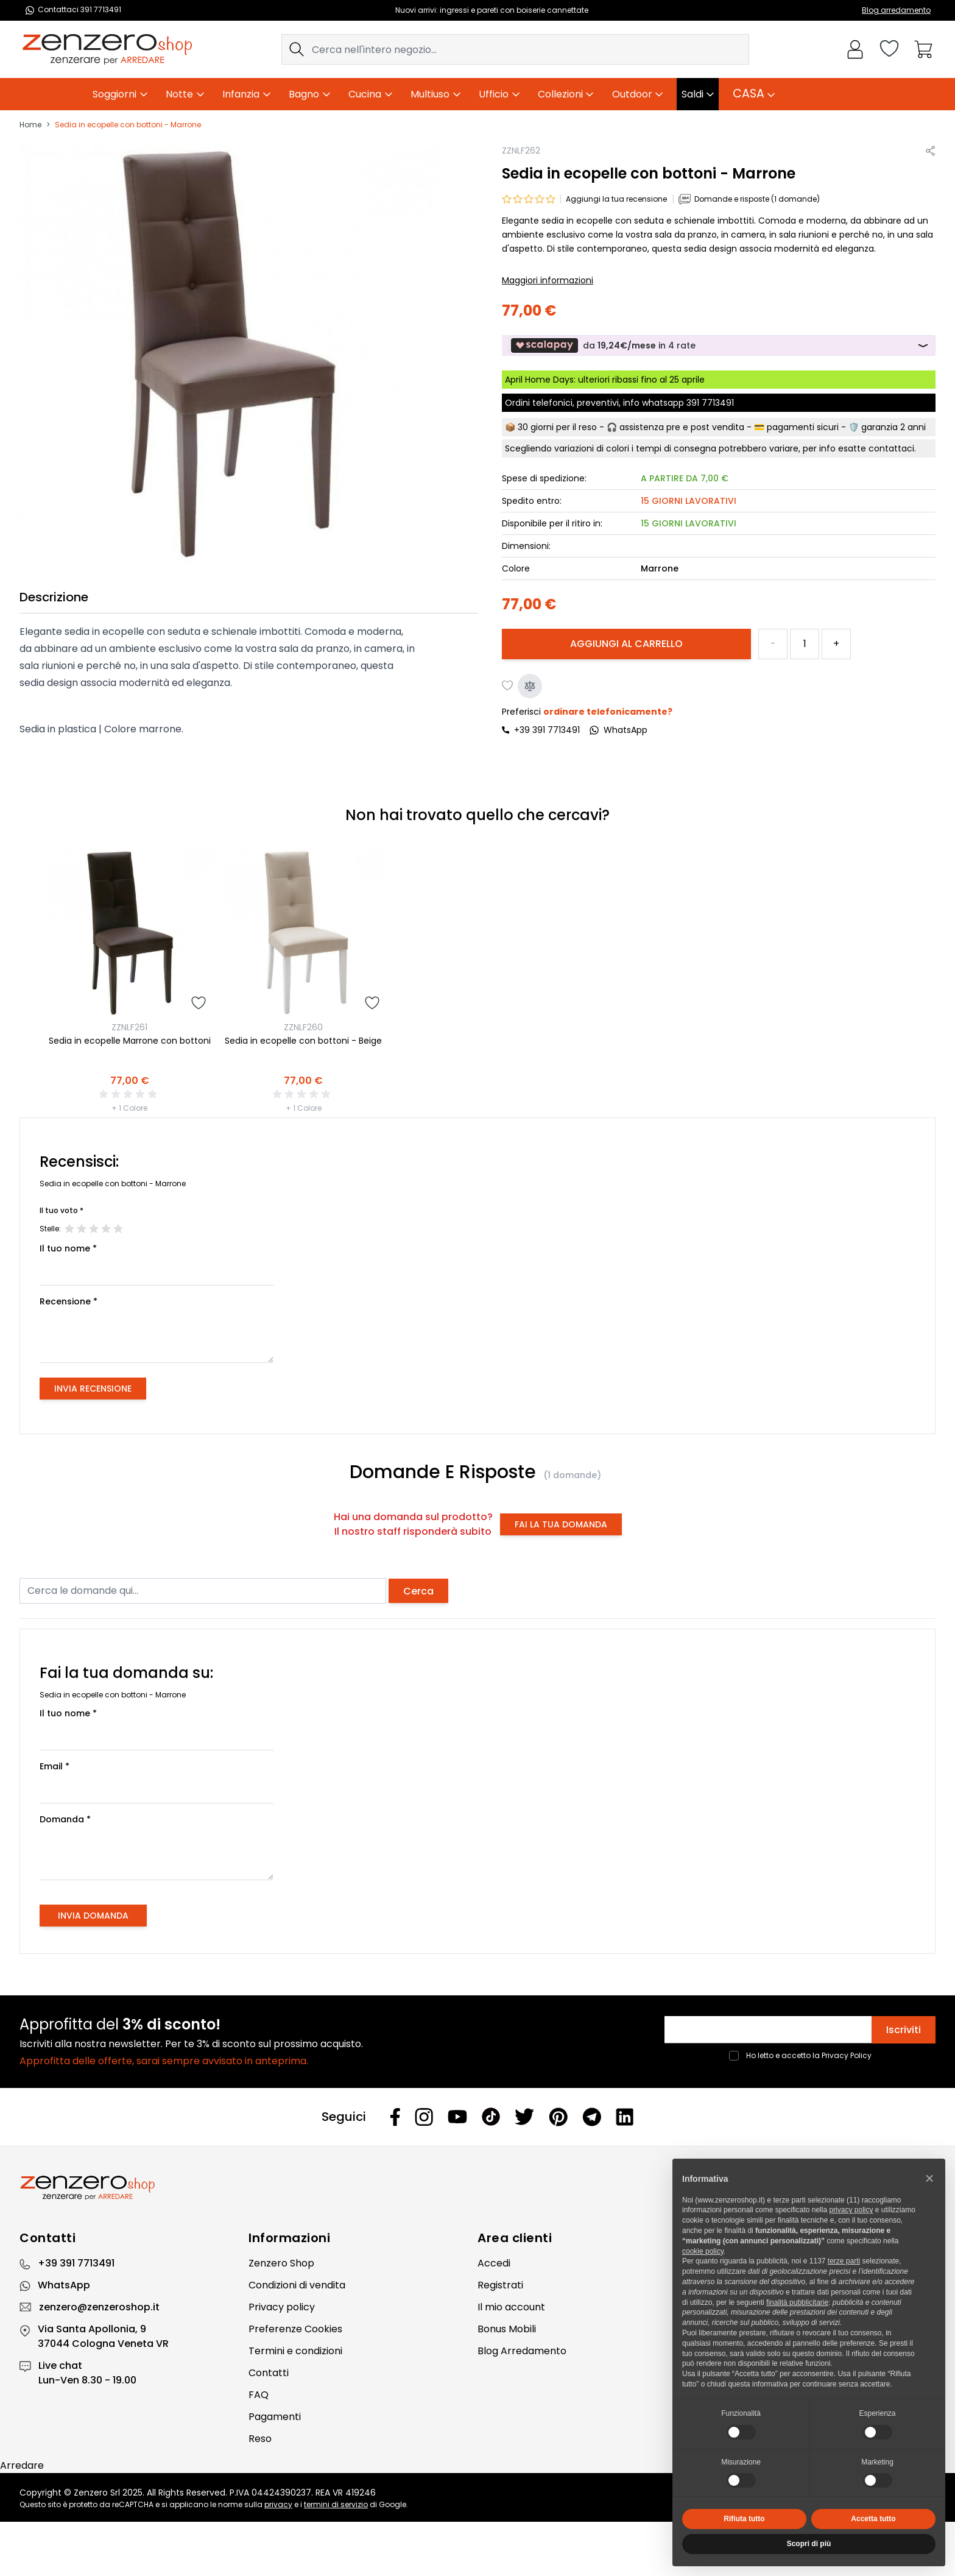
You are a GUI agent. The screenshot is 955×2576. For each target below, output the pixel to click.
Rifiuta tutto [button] (744, 2518)
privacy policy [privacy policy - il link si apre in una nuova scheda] (851, 2210)
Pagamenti (274, 2417)
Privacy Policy (847, 2055)
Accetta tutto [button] (873, 2518)
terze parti (844, 2261)
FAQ (258, 2395)
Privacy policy (281, 2307)
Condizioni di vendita (296, 2285)
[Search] (296, 49)
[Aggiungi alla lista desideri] (508, 686)
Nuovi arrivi (415, 10)
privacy (278, 2504)
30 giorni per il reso (557, 427)
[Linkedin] (625, 2116)
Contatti (268, 2373)
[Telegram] (591, 2116)
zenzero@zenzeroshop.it (99, 2307)
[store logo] (107, 49)
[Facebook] (395, 2116)
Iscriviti (903, 2030)
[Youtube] (457, 2116)
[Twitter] (524, 2116)
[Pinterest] (558, 2116)
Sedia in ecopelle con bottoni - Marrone (128, 125)
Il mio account (511, 2307)
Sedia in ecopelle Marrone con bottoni (130, 1041)
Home (30, 125)
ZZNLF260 (303, 1027)
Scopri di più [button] (809, 2543)
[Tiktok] (491, 2116)
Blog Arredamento (521, 2351)
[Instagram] (424, 2116)
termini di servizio (336, 2504)
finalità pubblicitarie (797, 2302)
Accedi (493, 2263)
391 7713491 (710, 403)
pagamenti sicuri (803, 427)
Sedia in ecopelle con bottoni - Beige (303, 1041)
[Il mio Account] (855, 49)
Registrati (500, 2285)
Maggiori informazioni (547, 280)
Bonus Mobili (506, 2329)
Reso (260, 2439)
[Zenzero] (477, 2188)
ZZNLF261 (129, 1027)
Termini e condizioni (295, 2351)
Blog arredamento (896, 10)
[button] (929, 2178)
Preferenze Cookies (295, 2329)
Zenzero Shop (281, 2263)
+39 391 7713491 (547, 730)
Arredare (22, 2465)
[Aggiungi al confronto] (530, 686)
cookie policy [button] (703, 2251)
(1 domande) (572, 1475)
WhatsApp (64, 2285)
